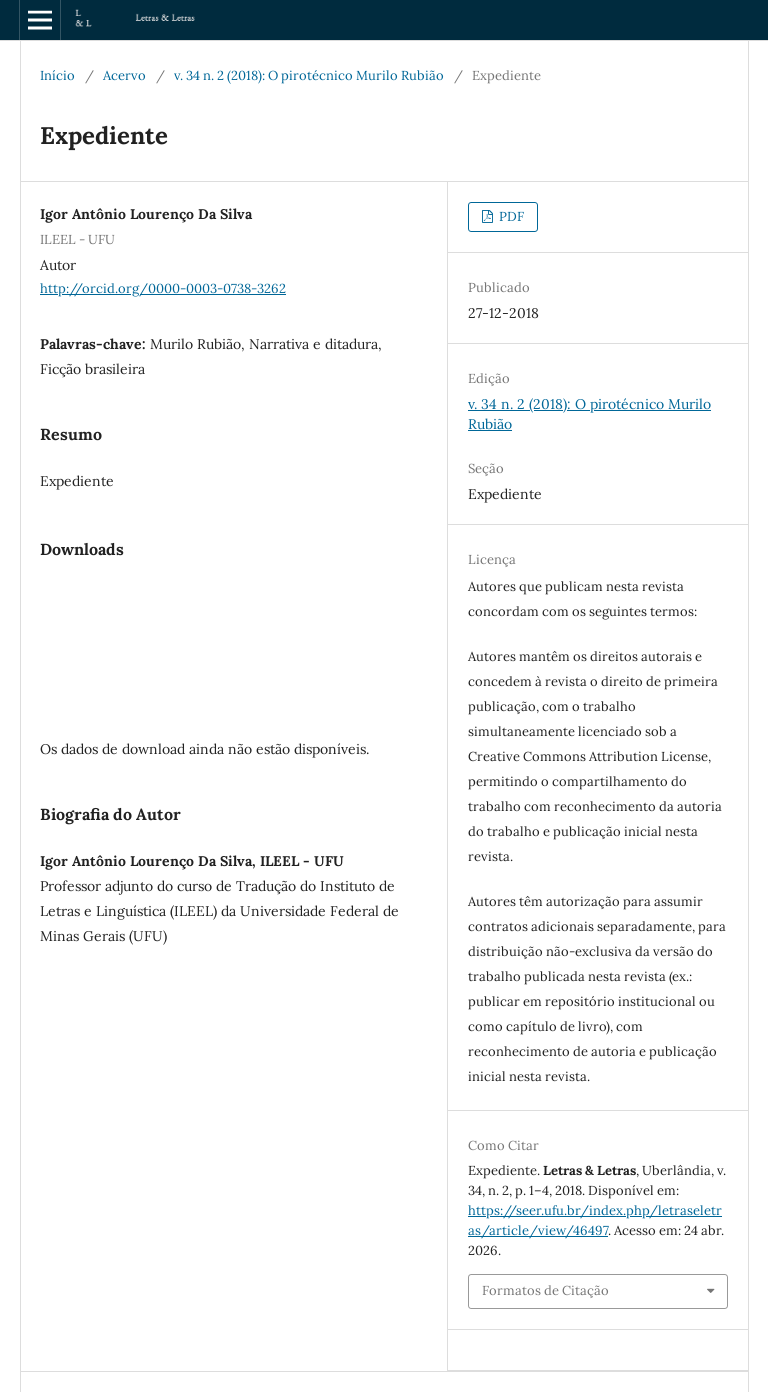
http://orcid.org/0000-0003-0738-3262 (163, 288)
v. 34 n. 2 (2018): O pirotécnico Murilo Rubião (309, 75)
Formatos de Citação (545, 1290)
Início (57, 75)
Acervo (124, 75)
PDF (510, 216)
